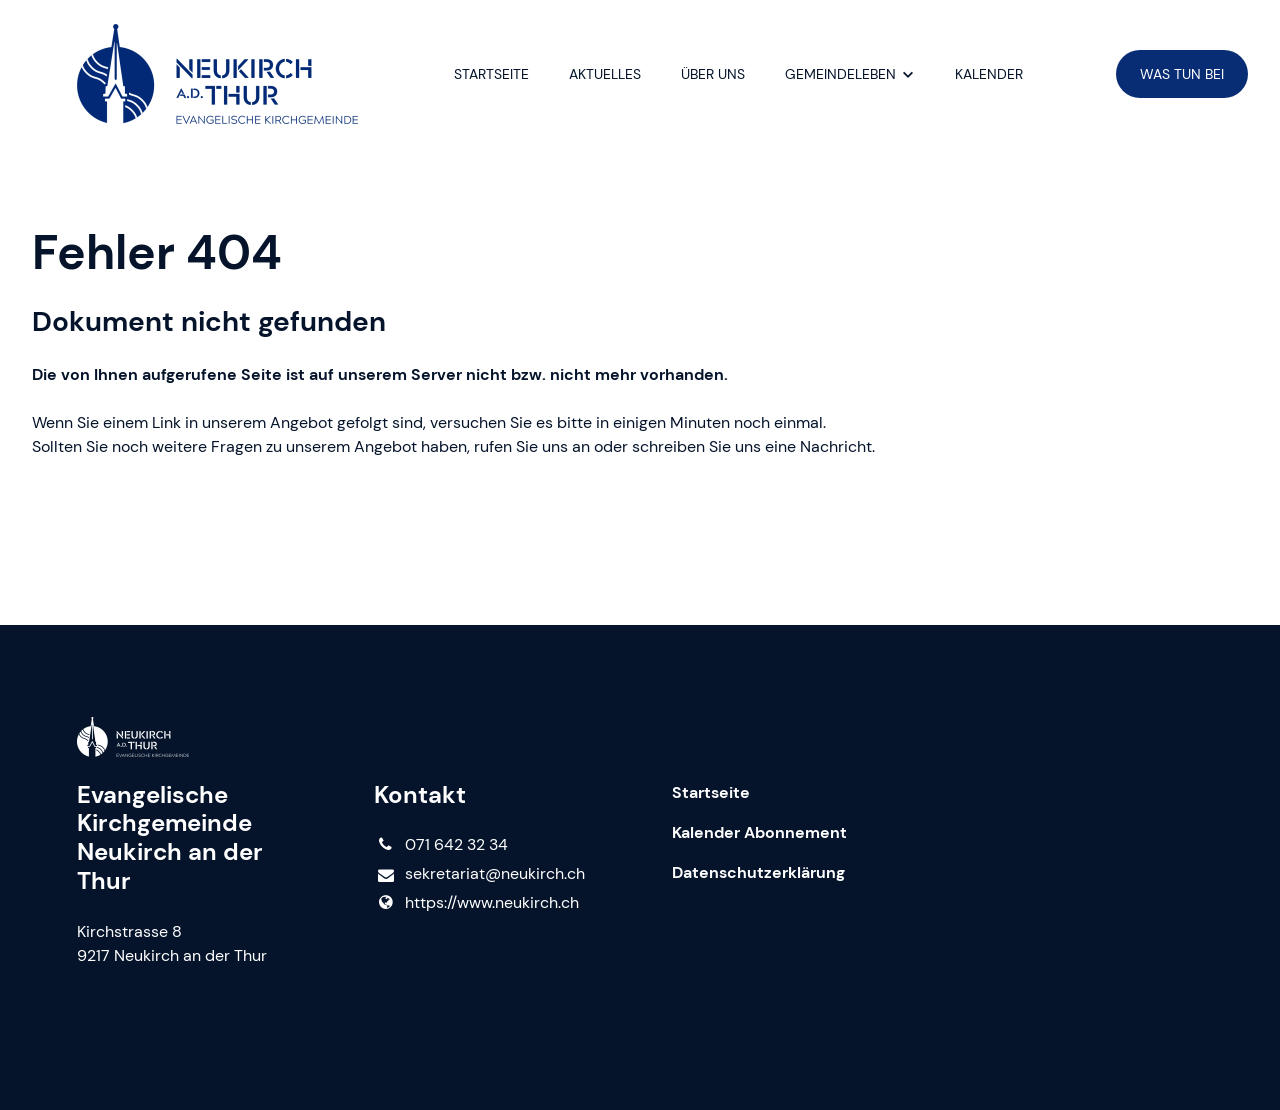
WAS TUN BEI (1182, 74)
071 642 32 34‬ (440, 845)
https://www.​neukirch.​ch (476, 903)
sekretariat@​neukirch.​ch (479, 874)
